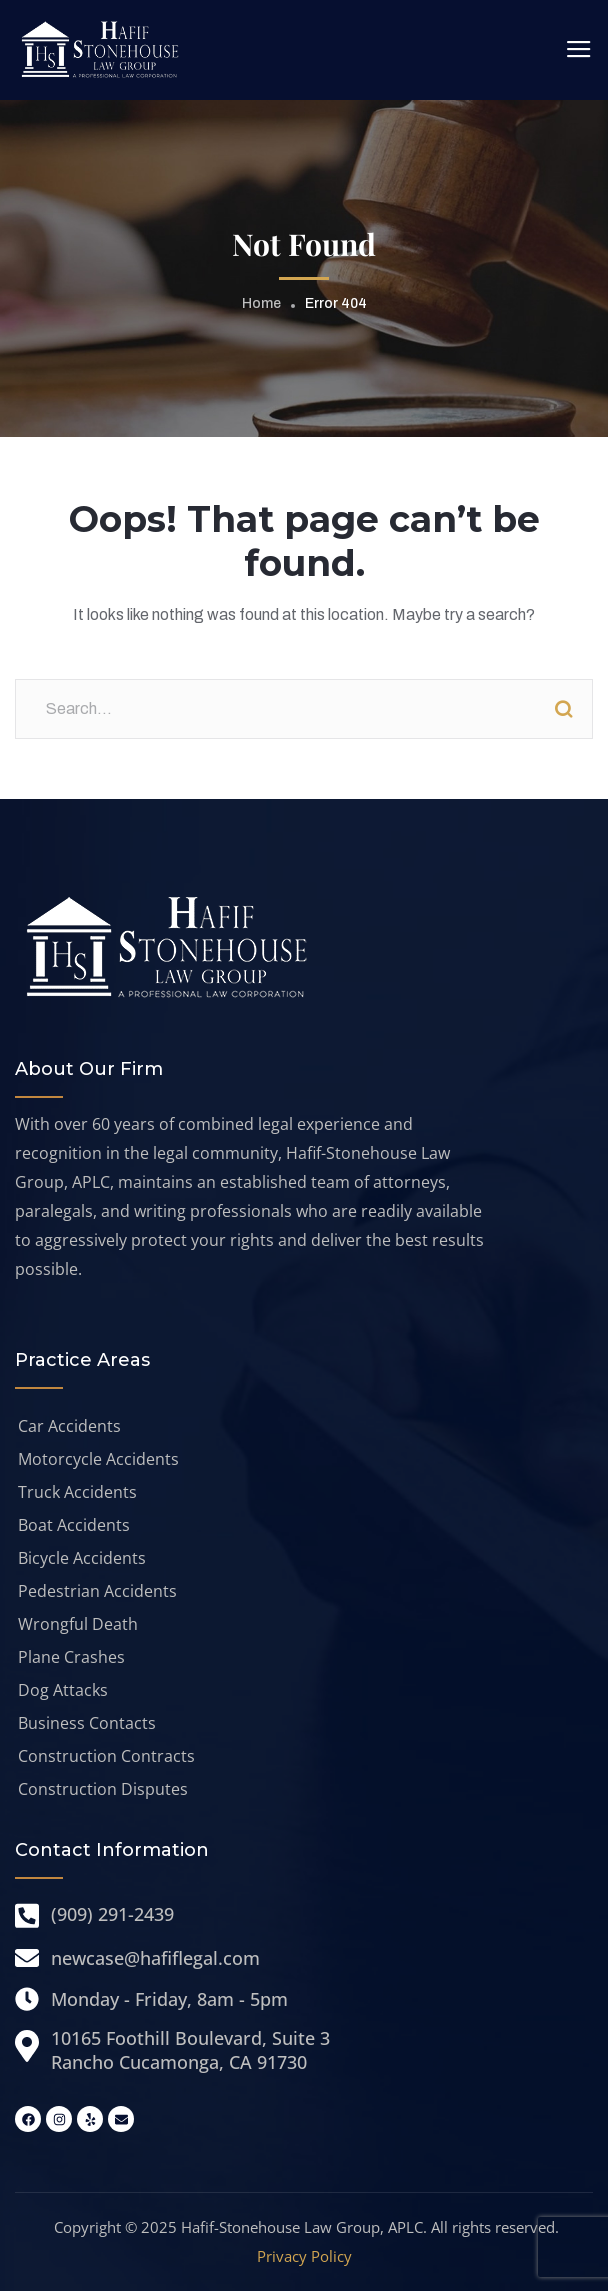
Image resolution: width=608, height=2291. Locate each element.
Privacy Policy (304, 2256)
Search (563, 709)
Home (261, 303)
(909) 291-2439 (112, 1914)
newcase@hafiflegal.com (155, 1958)
